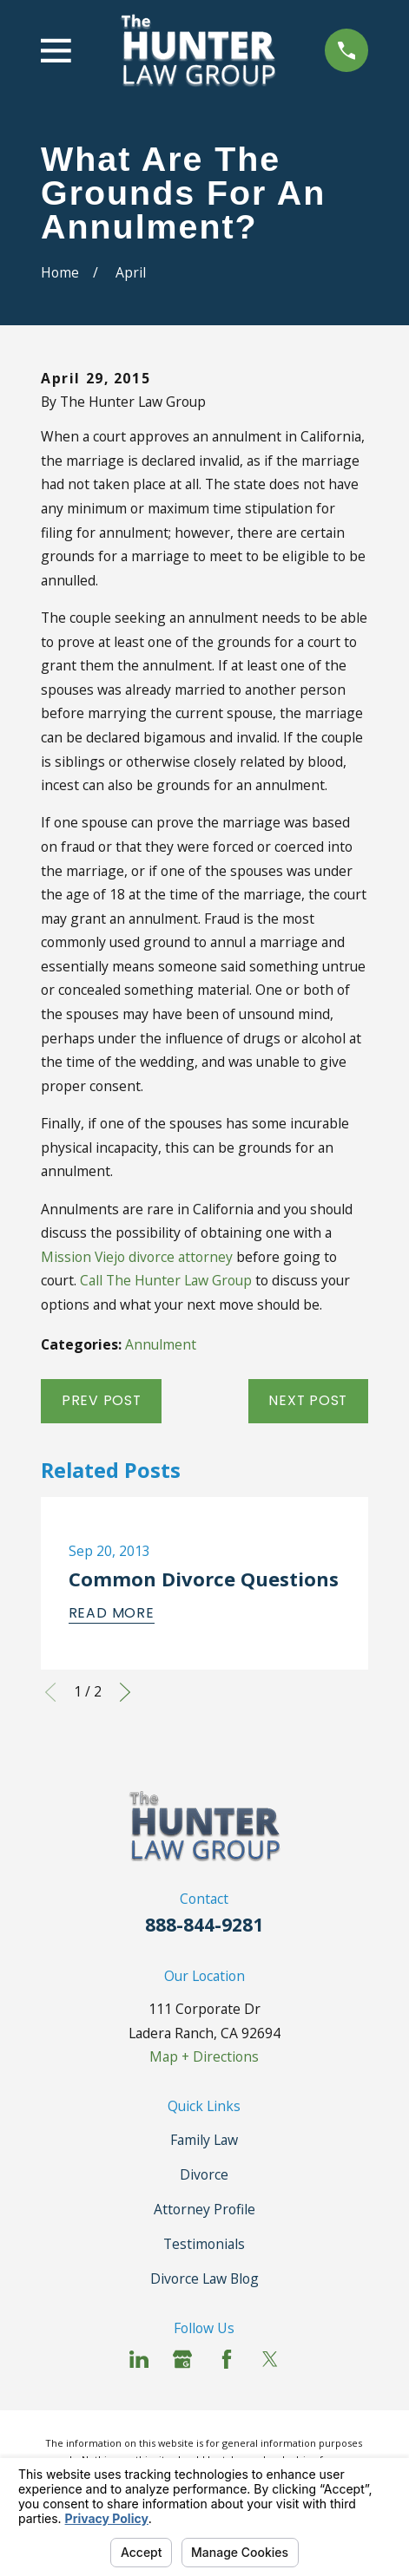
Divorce (204, 2174)
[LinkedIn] (138, 2359)
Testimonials (204, 2243)
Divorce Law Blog (204, 2278)
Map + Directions (204, 2056)
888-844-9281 (204, 1924)
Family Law (204, 2139)
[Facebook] (226, 2359)
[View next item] (125, 1692)
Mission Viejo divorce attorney (137, 1256)
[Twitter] (270, 2359)
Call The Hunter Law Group (166, 1280)
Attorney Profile (204, 2209)
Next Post (307, 1400)
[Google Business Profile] (182, 2359)
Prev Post (102, 1400)
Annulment (160, 1344)
